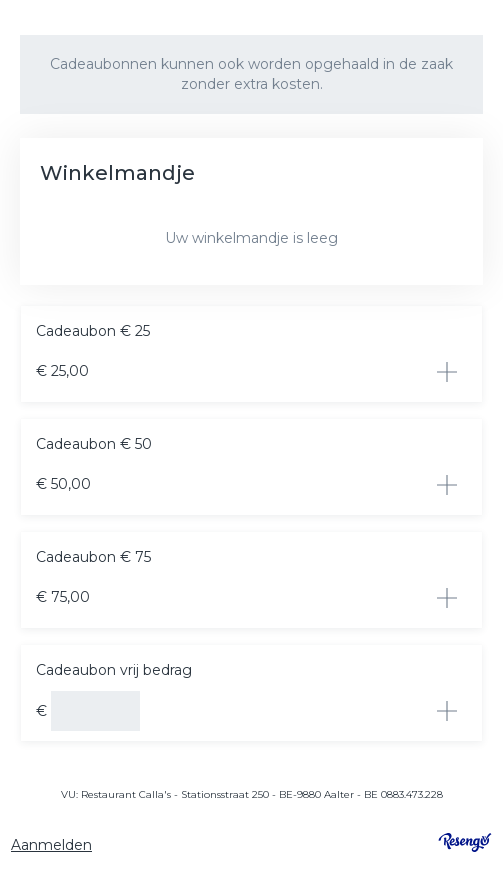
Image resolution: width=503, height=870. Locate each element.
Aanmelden (51, 845)
